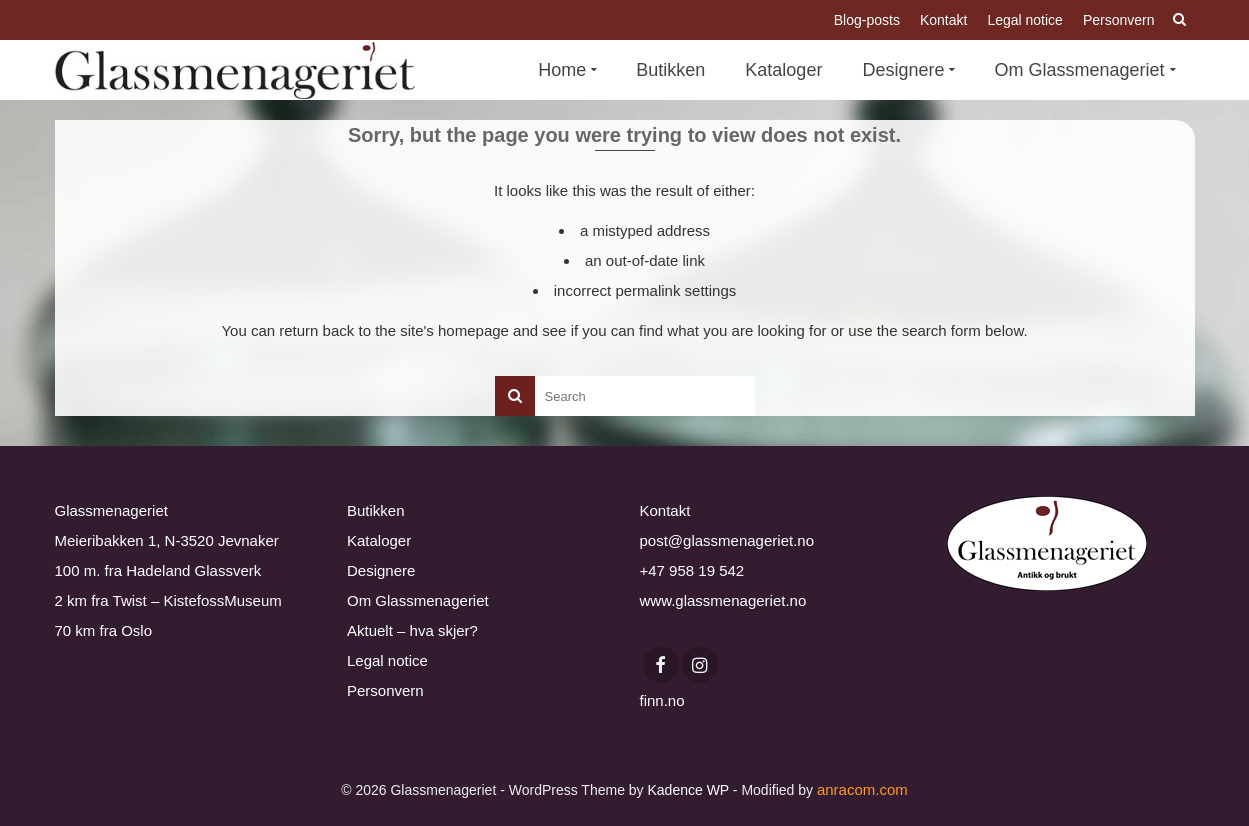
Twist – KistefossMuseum (197, 600)
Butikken (376, 510)
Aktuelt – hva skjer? (412, 630)
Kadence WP (687, 790)
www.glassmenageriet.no (723, 600)
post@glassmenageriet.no (727, 540)
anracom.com (862, 789)
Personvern (385, 690)
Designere (381, 570)
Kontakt (665, 510)
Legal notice (387, 660)
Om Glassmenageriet (418, 600)
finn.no (662, 700)
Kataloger (379, 540)
